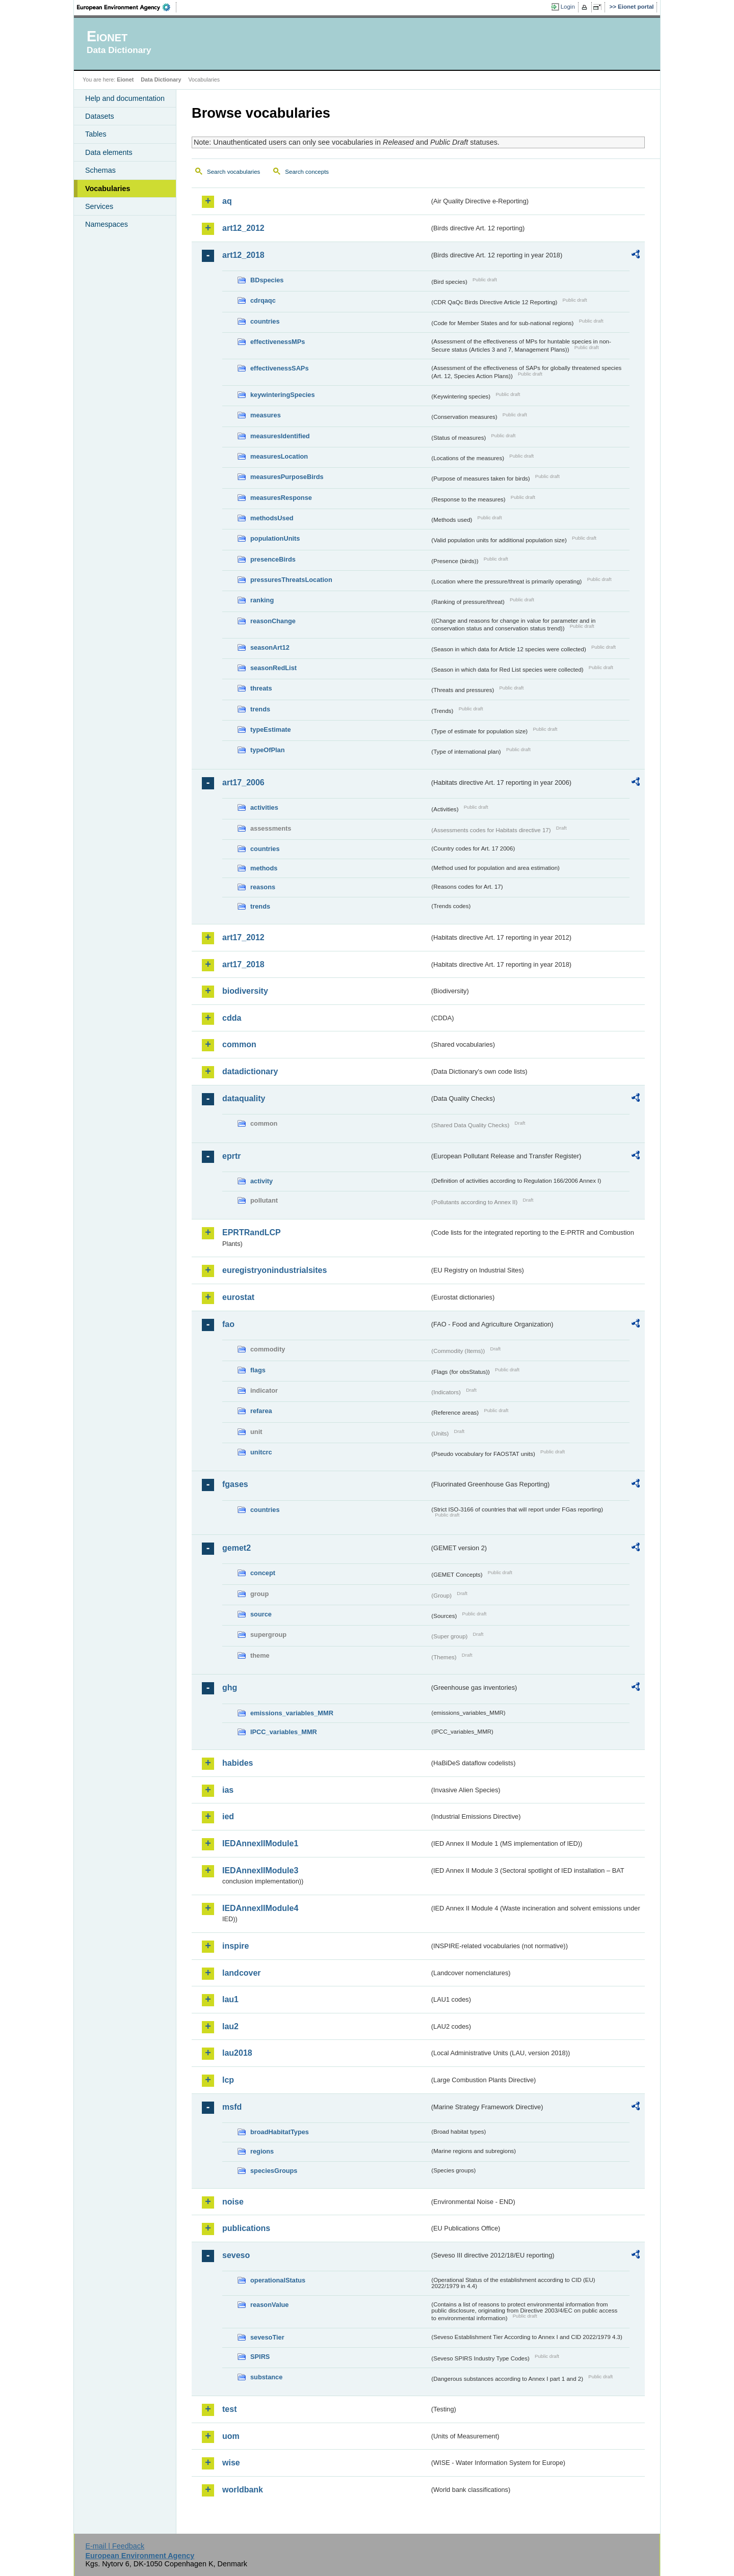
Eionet (125, 79)
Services (99, 206)
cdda (231, 1018)
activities (264, 807)
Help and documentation (125, 98)
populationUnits (275, 538)
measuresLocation (279, 456)
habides (237, 1763)
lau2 (230, 2026)
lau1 (230, 1999)
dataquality (243, 1098)
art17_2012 (243, 937)
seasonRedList (273, 668)
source (261, 1614)
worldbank (242, 2489)
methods (263, 868)
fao (228, 1324)
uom (231, 2436)
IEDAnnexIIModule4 (260, 1908)
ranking (262, 600)
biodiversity (245, 991)
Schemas (100, 170)
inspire (235, 1946)
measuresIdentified (280, 436)
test (229, 2409)
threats (261, 688)
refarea (261, 1411)
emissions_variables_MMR (291, 1713)
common (239, 1044)
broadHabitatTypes (279, 2132)
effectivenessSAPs (279, 368)
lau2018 (237, 2053)
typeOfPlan (267, 750)
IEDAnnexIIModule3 (260, 1870)
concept (262, 1573)
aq (227, 201)
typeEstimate (270, 729)
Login (568, 7)
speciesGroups (273, 2170)
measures (265, 415)
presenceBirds (273, 559)
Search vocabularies (233, 172)
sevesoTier (267, 2337)
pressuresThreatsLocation (291, 579)
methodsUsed (272, 518)
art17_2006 (243, 782)
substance (266, 2377)
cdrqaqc (263, 300)
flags (258, 1370)
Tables (96, 134)
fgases (235, 1484)
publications (246, 2228)
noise (233, 2201)
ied (228, 1816)
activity (261, 1181)
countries (265, 321)
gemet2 (236, 1548)
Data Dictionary (161, 79)
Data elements (109, 152)
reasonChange (273, 621)
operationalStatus (277, 2280)
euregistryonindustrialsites (274, 1270)
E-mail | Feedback (114, 2546)
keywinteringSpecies (282, 395)
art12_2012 (243, 228)
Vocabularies (107, 188)
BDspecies (266, 280)
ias (227, 1790)
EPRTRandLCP (251, 1232)
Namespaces (106, 224)
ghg (229, 1687)
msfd (232, 2107)
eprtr (231, 1156)
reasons (262, 887)
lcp (228, 2080)
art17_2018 (243, 964)
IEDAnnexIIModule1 (260, 1843)
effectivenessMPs (277, 342)
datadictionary (250, 1071)
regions (262, 2151)
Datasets (99, 116)
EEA (127, 7)
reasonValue (269, 2304)
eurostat (238, 1297)
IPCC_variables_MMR (283, 1732)
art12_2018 (243, 255)
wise (231, 2462)
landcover (241, 1973)
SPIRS (260, 2356)
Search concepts (307, 172)
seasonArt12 (270, 647)
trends (260, 709)
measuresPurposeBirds (287, 477)
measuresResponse (281, 497)
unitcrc (261, 1452)
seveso (236, 2255)
